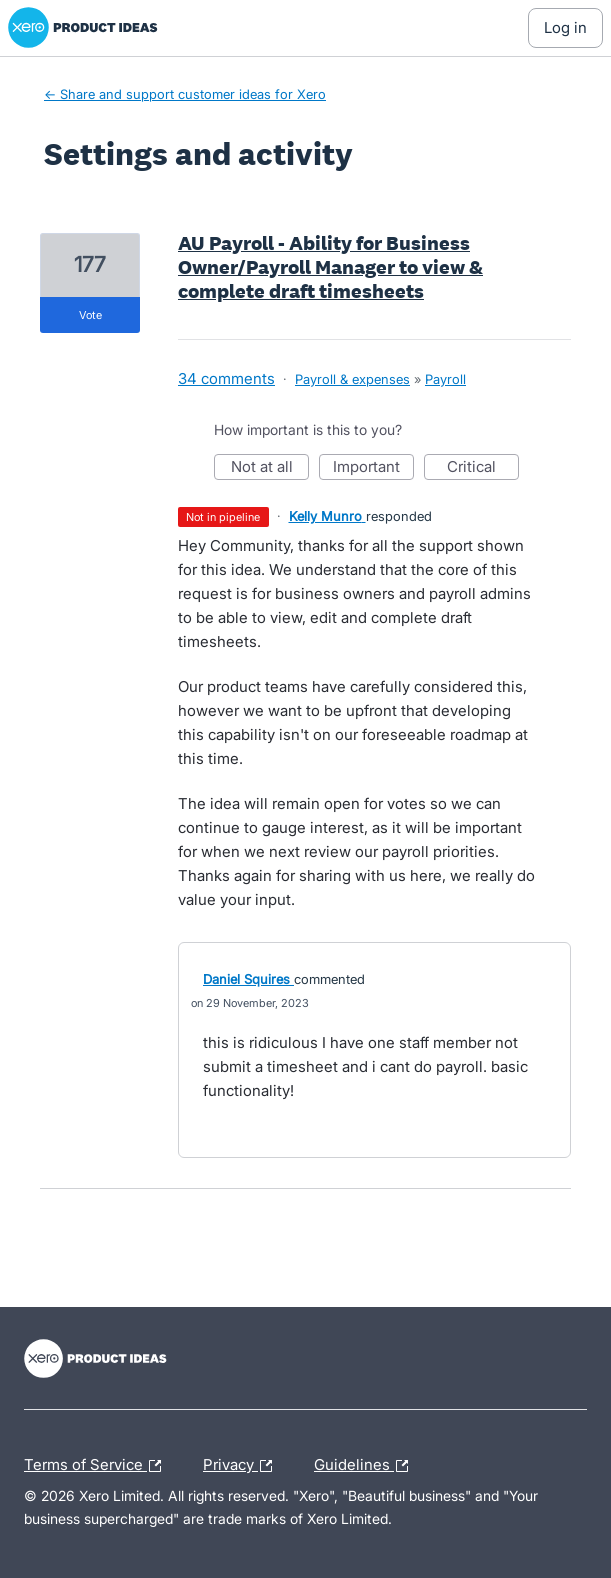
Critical (483, 468)
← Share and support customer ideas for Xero (185, 94)
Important (373, 468)
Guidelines (366, 1466)
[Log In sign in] (565, 28)
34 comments (226, 378)
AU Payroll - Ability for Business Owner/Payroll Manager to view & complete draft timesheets (330, 267)
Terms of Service (97, 1466)
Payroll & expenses (352, 379)
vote (90, 315)
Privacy (242, 1466)
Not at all (270, 468)
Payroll (445, 379)
